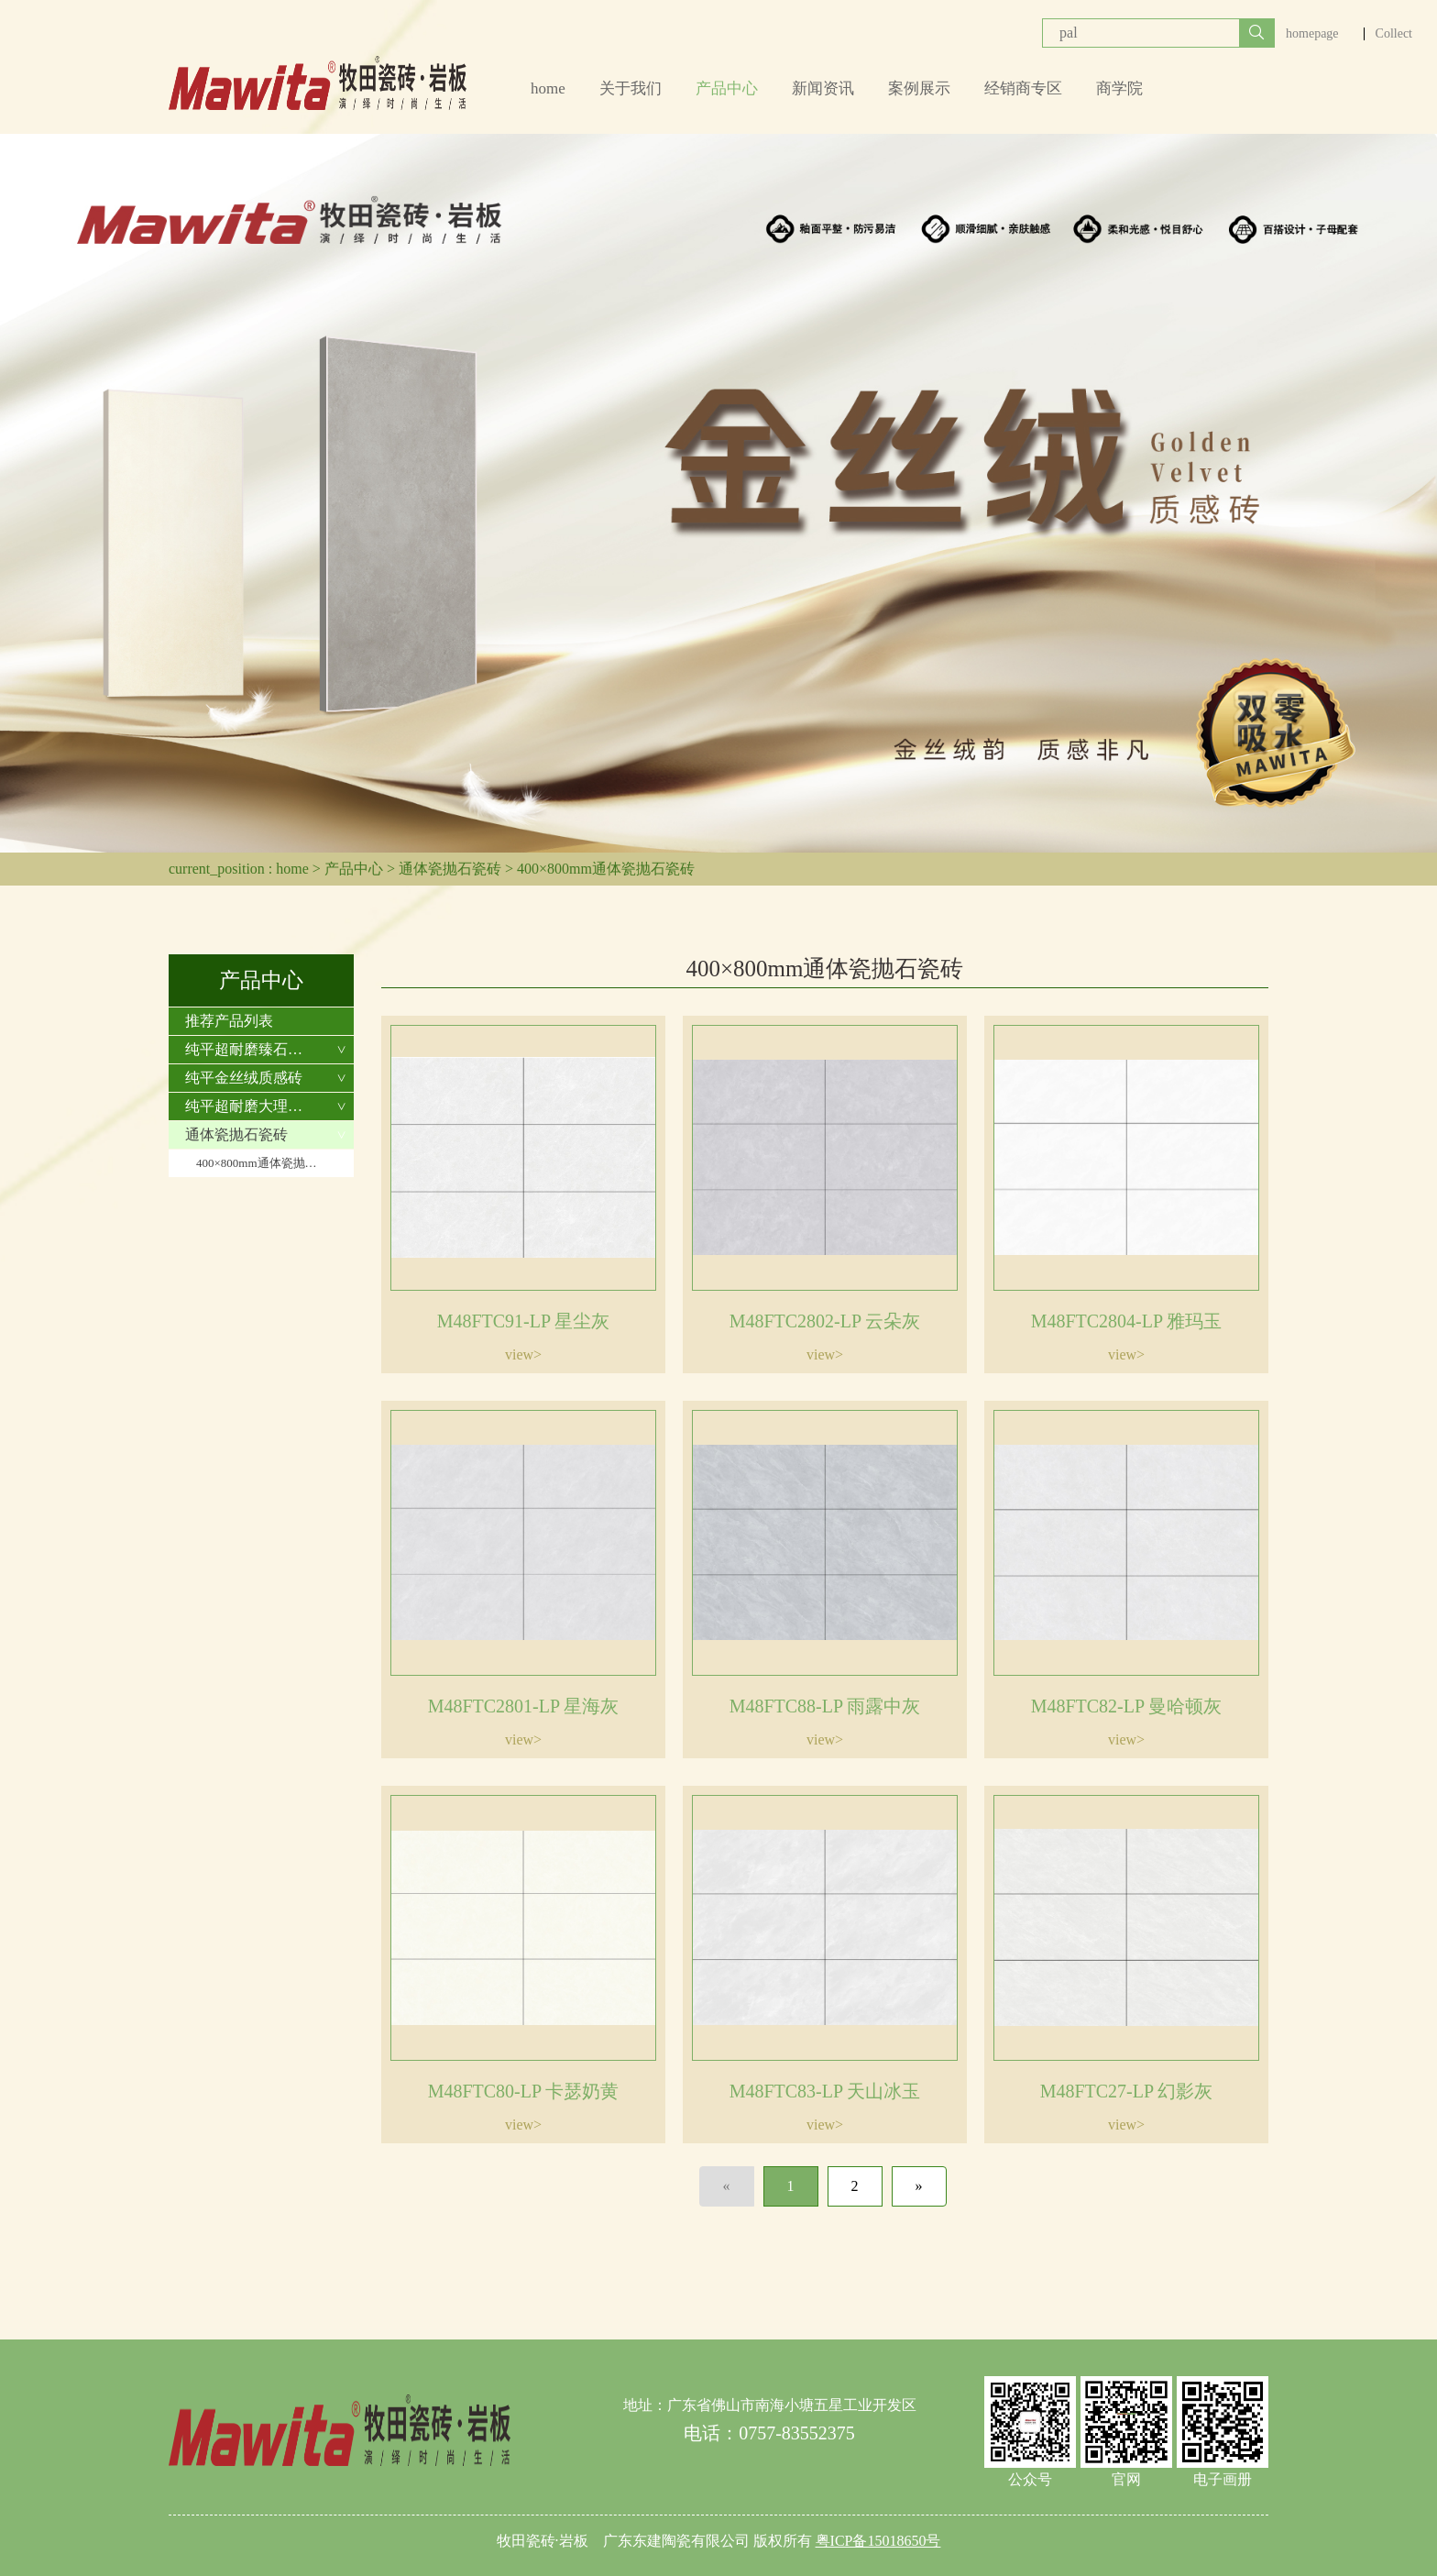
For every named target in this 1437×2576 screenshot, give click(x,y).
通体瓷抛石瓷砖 (450, 868)
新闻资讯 (823, 89)
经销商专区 (1023, 89)
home (548, 89)
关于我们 (630, 89)
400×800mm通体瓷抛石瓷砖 (606, 868)
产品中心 (727, 89)
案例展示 (919, 89)
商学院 (1119, 89)
